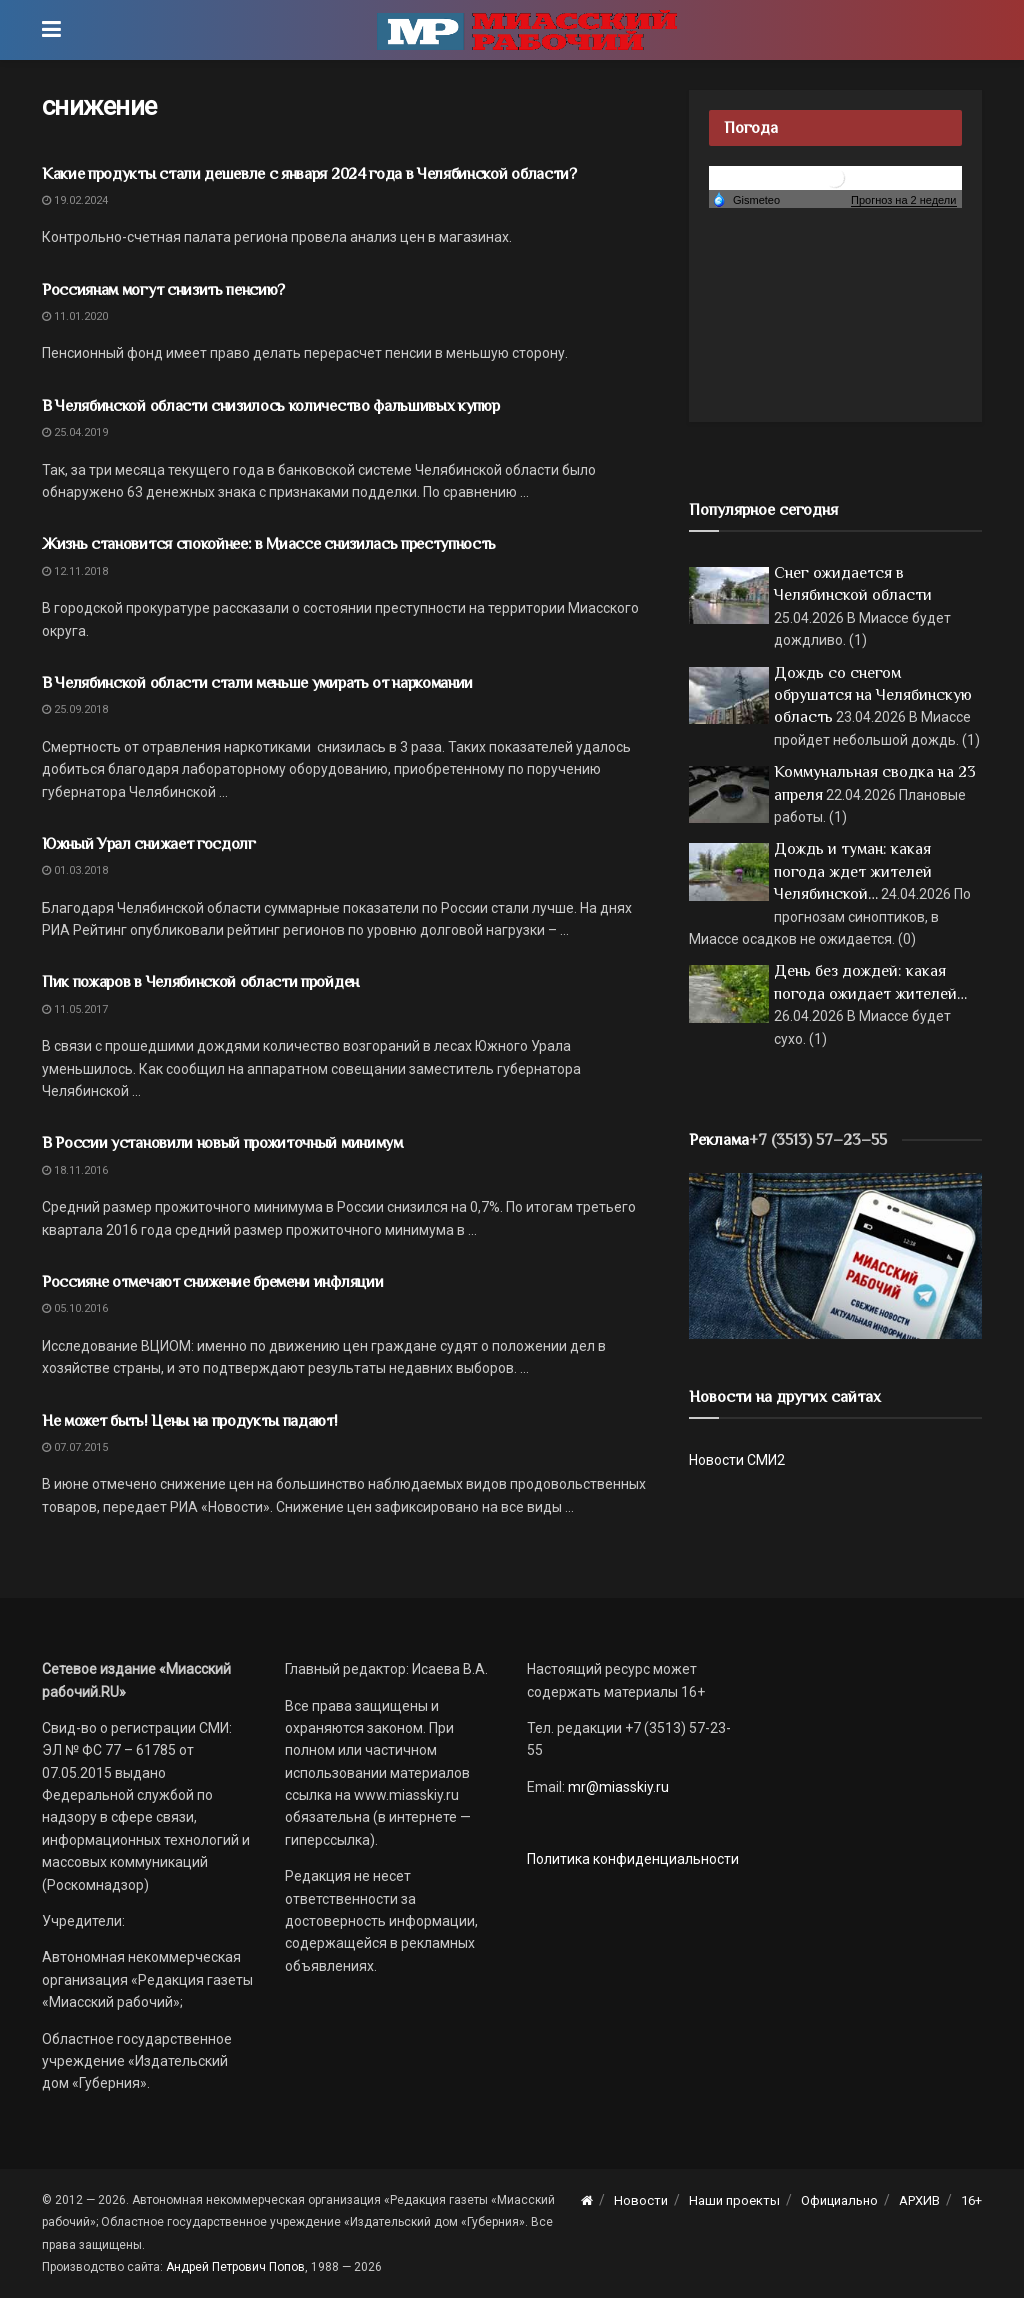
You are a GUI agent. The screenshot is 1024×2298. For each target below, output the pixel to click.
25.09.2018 (75, 709)
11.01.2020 (75, 316)
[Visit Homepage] (527, 30)
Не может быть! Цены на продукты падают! (190, 1421)
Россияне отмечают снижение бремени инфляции (212, 1282)
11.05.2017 (75, 1009)
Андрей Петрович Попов (235, 2267)
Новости (641, 2200)
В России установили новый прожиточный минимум (222, 1143)
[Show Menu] (51, 30)
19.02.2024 (75, 200)
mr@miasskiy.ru (617, 1787)
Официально (839, 2200)
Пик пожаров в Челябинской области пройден (200, 982)
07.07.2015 (75, 1447)
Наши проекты (734, 2200)
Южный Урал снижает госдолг (149, 844)
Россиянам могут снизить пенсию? (163, 290)
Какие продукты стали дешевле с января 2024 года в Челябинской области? (309, 174)
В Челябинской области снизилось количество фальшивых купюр (270, 406)
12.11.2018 (75, 571)
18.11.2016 (75, 1170)
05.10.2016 (75, 1308)
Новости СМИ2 (737, 1460)
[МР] (835, 1255)
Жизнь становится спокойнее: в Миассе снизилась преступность (269, 544)
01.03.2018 (75, 870)
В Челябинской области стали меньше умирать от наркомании (257, 683)
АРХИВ (919, 2200)
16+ (971, 2200)
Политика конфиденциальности (633, 1859)
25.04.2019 (75, 432)
